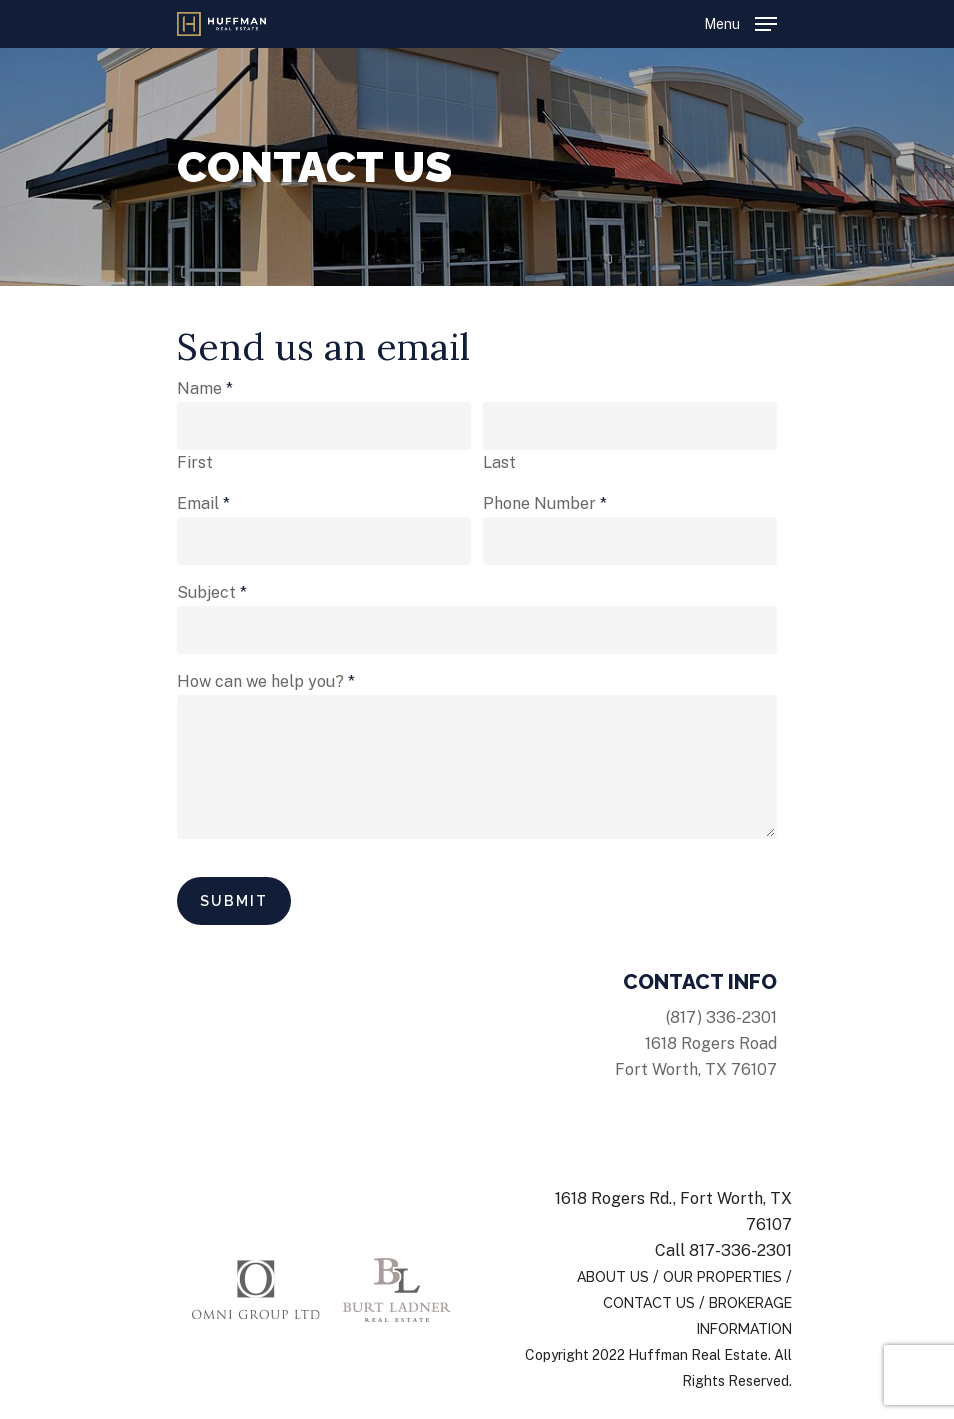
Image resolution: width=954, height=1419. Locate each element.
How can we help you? (266, 681)
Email (203, 503)
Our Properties (722, 1277)
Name (205, 388)
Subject (212, 592)
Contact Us (649, 1303)
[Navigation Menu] (740, 22)
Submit (234, 901)
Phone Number (545, 503)
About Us (613, 1277)
